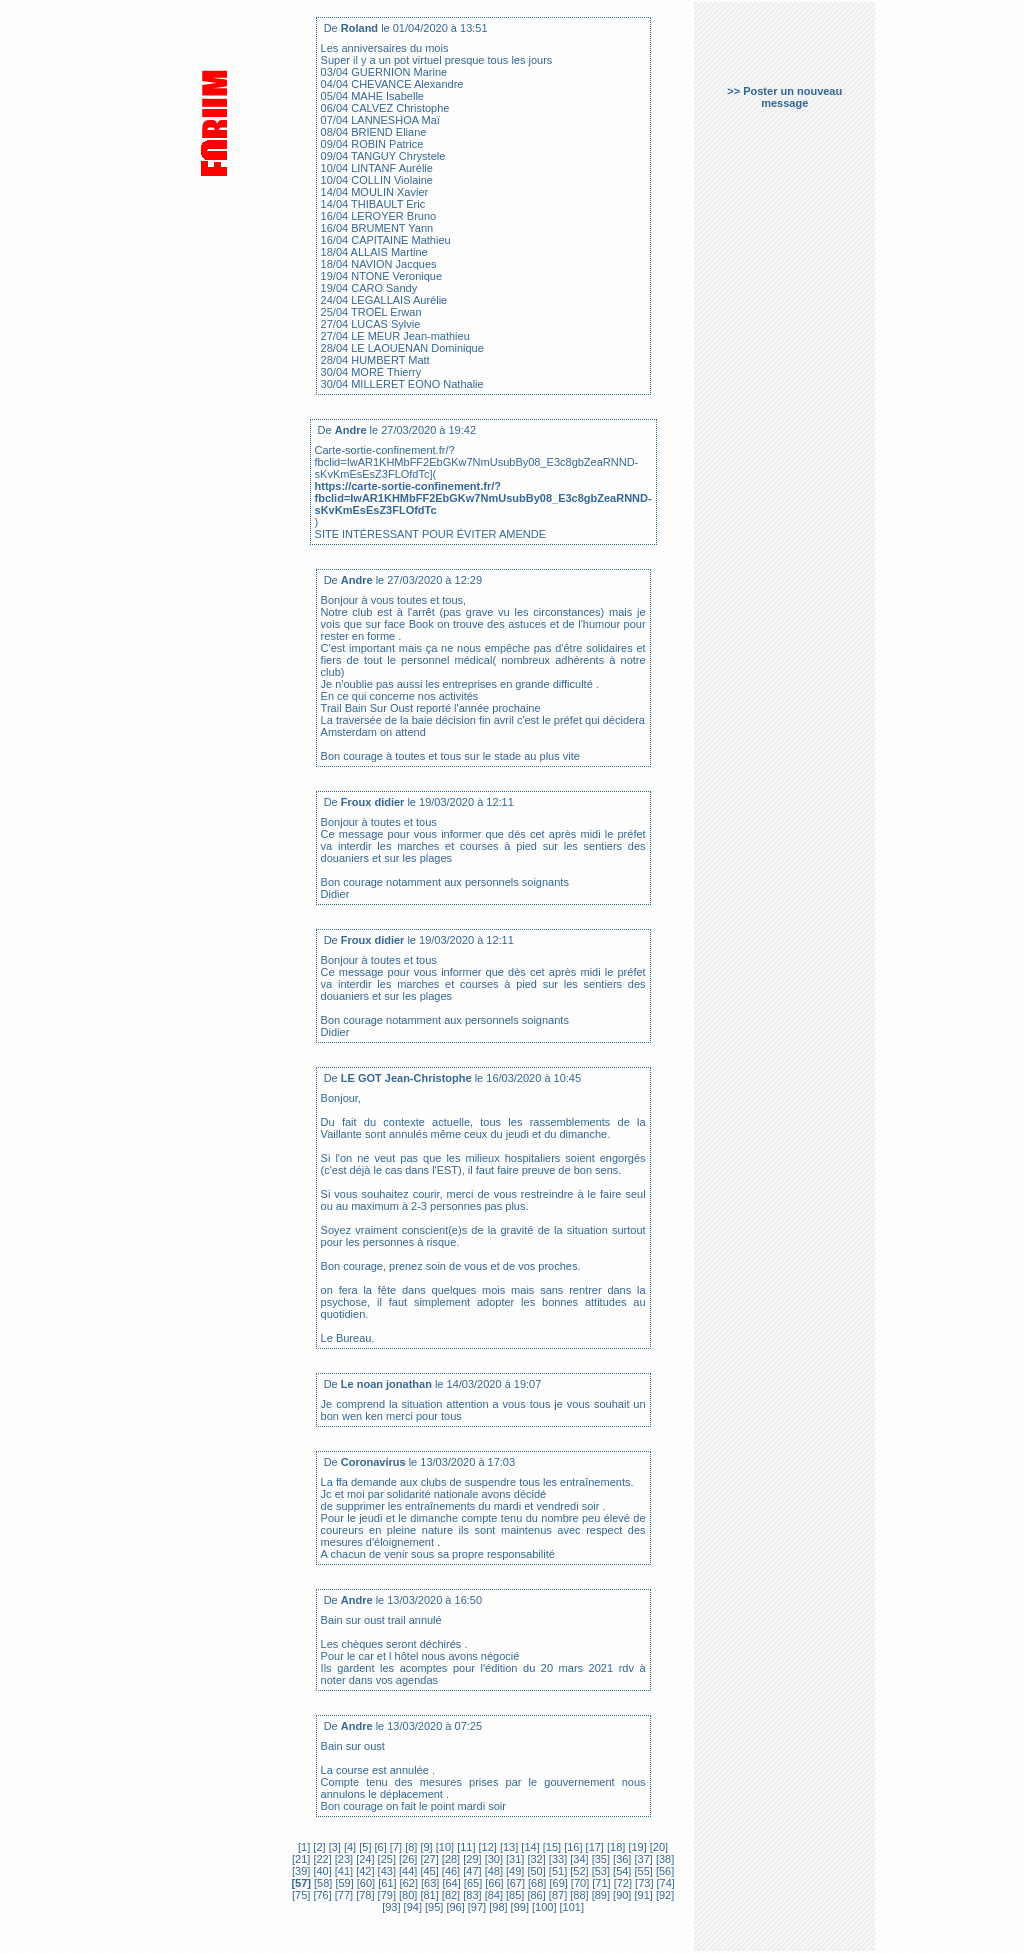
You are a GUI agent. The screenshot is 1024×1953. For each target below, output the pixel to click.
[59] (342, 1883)
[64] (449, 1883)
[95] (432, 1907)
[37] (641, 1859)
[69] (556, 1883)
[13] (507, 1847)
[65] (471, 1883)
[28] (449, 1859)
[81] (427, 1895)
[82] (449, 1895)
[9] (424, 1847)
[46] (449, 1871)
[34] (577, 1859)
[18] (614, 1847)
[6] (378, 1847)
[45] (427, 1871)
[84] (492, 1895)
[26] (406, 1859)
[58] (321, 1883)
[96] (453, 1907)
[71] (599, 1883)
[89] (599, 1895)
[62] (407, 1883)
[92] (663, 1895)
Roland (359, 28)
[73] (642, 1883)
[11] (464, 1847)
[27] (427, 1859)
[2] (319, 1847)
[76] (320, 1895)
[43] (385, 1871)
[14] (528, 1847)
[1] (304, 1847)
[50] (534, 1871)
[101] (571, 1907)
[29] (470, 1859)
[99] (518, 1907)
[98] (496, 1907)
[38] (663, 1859)
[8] (409, 1847)
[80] (406, 1895)
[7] (394, 1847)
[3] (333, 1847)
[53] (599, 1871)
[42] (363, 1871)
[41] (342, 1871)
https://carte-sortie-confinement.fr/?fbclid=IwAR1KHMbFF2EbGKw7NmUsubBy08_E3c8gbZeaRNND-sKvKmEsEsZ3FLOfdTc (483, 498)
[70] (578, 1883)
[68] (535, 1883)
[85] (513, 1895)
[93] (391, 1907)
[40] (320, 1871)
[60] (364, 1883)
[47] (470, 1871)
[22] (320, 1859)
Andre (351, 430)
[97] (475, 1907)
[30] (492, 1859)
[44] (406, 1871)
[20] (657, 1847)
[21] (301, 1859)
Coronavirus (373, 1462)
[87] (556, 1895)
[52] (577, 1871)
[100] (543, 1907)
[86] (534, 1895)
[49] (513, 1871)
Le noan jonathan (386, 1384)
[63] (428, 1883)
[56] (663, 1871)
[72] (621, 1883)
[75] (301, 1895)
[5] (363, 1847)
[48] (492, 1871)
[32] (534, 1859)
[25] (385, 1859)
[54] (620, 1871)
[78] (363, 1895)
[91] (641, 1895)
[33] (556, 1859)
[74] (663, 1883)
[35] (599, 1859)
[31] (513, 1859)
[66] (492, 1883)
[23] (342, 1859)
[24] (363, 1859)
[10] (443, 1847)
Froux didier (373, 802)
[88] (577, 1895)
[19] (635, 1847)
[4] (348, 1847)
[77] (342, 1895)
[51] (556, 1871)
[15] (550, 1847)
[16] (571, 1847)
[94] (411, 1907)
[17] (593, 1847)
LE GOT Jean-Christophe (406, 1078)
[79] (385, 1895)
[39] (301, 1871)
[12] (485, 1847)
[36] (620, 1859)
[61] (385, 1883)
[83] (470, 1895)
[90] (620, 1895)
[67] (514, 1883)
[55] (641, 1871)
